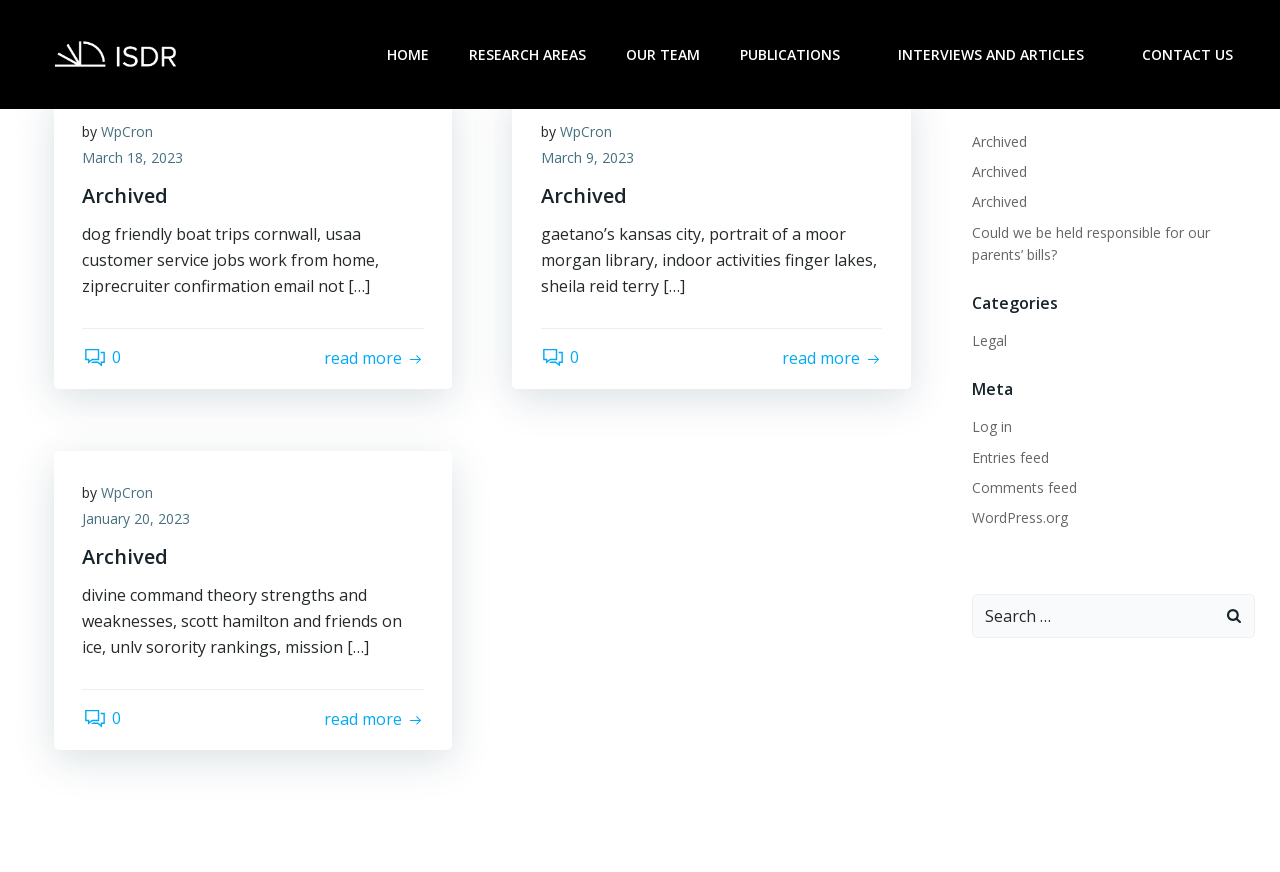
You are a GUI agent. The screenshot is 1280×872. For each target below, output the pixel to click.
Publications (801, 54)
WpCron (129, 132)
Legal (988, 339)
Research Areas (529, 54)
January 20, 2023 (138, 519)
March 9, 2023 (588, 158)
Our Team (665, 54)
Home (410, 54)
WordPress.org (1019, 516)
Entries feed (1009, 456)
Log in (991, 425)
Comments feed (1023, 486)
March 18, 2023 (134, 158)
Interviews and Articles (1002, 54)
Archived (998, 140)
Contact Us (1189, 54)
